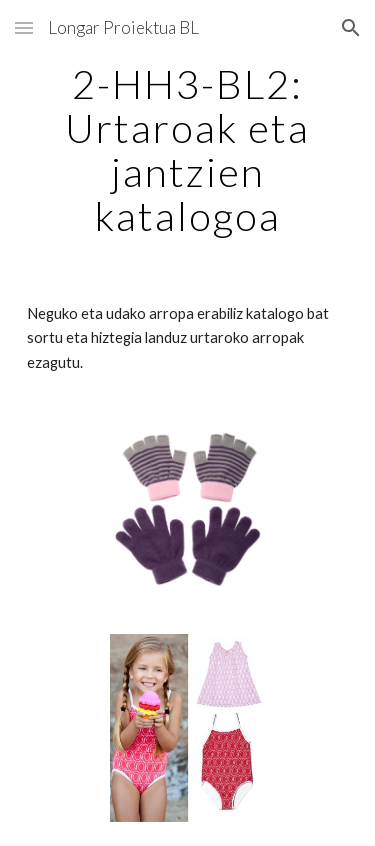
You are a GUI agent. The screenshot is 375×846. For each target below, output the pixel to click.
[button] (24, 27)
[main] (188, 150)
